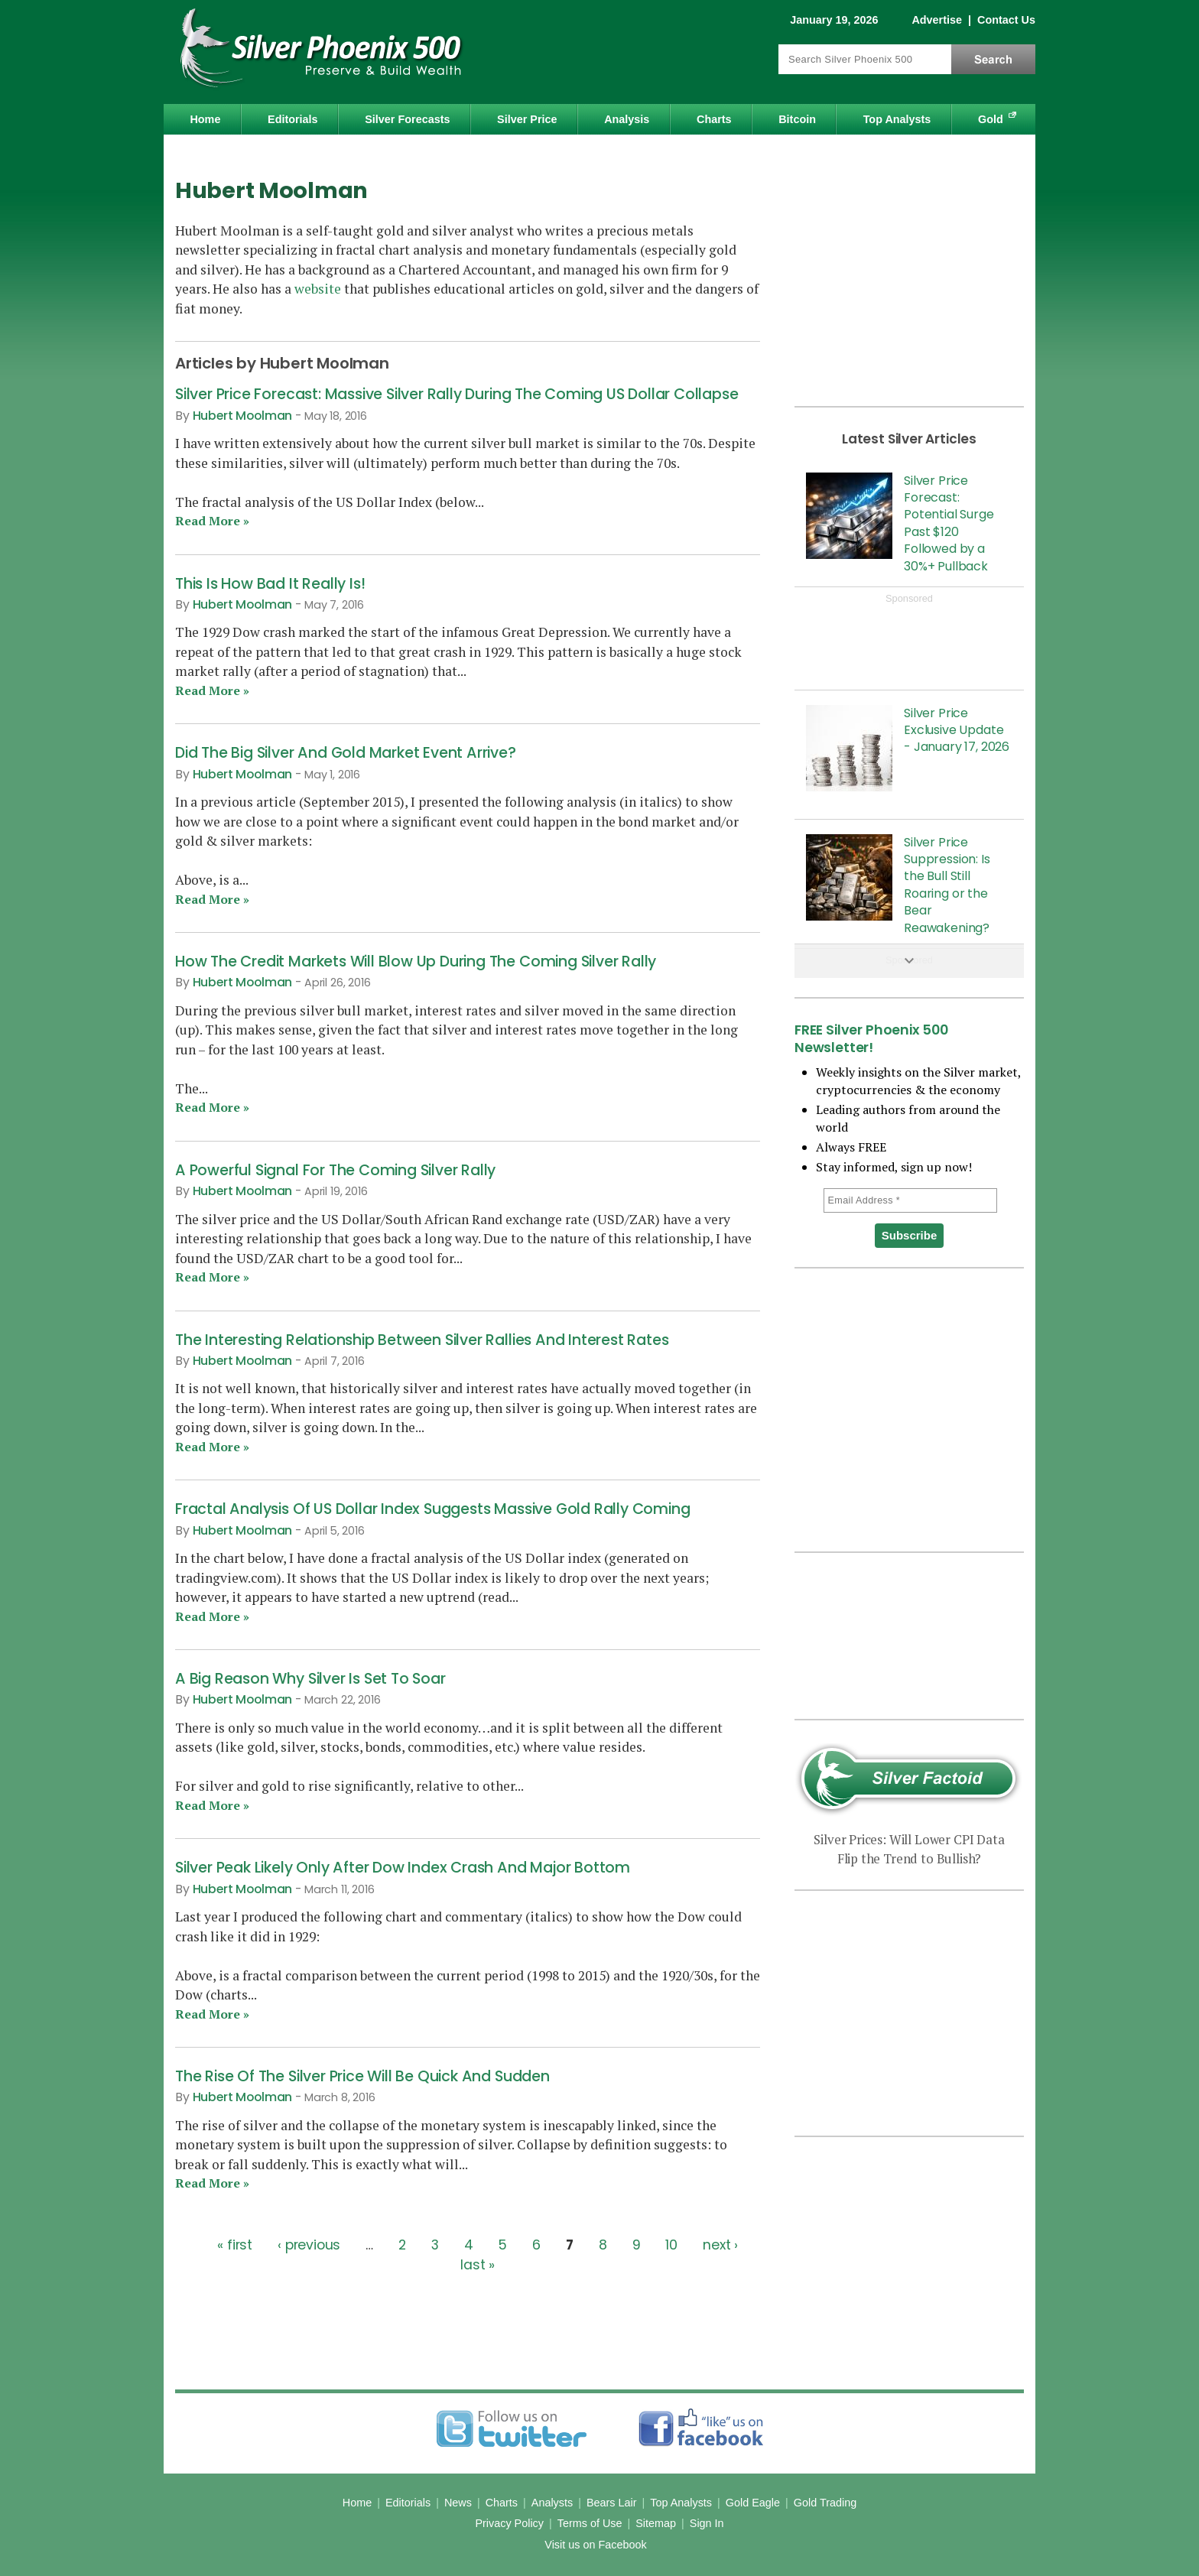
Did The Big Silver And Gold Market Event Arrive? (345, 752)
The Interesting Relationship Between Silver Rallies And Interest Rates (421, 1340)
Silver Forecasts (407, 119)
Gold (990, 119)
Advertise (936, 20)
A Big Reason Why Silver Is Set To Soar (310, 1678)
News (458, 2502)
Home (205, 119)
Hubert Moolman (243, 415)
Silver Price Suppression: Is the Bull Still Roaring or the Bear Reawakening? (947, 885)
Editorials (293, 119)
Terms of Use (589, 2523)
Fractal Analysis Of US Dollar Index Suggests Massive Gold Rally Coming (432, 1509)
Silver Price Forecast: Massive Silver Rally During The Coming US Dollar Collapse (457, 394)
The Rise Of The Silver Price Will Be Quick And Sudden (362, 2076)
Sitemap (655, 2523)
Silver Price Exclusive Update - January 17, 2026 (956, 730)
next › (720, 2245)
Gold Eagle (753, 2502)
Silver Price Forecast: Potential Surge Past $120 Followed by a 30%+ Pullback (949, 523)
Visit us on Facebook (595, 2545)
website (317, 288)
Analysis (626, 119)
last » (477, 2264)
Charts (714, 119)
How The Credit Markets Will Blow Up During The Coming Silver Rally (415, 961)
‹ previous (309, 2245)
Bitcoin (797, 119)
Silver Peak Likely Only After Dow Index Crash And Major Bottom (402, 1867)
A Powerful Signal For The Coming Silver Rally (335, 1170)
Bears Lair (612, 2502)
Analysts (552, 2502)
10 (671, 2245)
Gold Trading (825, 2502)
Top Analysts (897, 119)
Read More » (212, 521)
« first (234, 2245)
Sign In (707, 2523)
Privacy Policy (509, 2523)
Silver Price (527, 119)
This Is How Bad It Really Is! (270, 583)
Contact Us (1006, 20)
